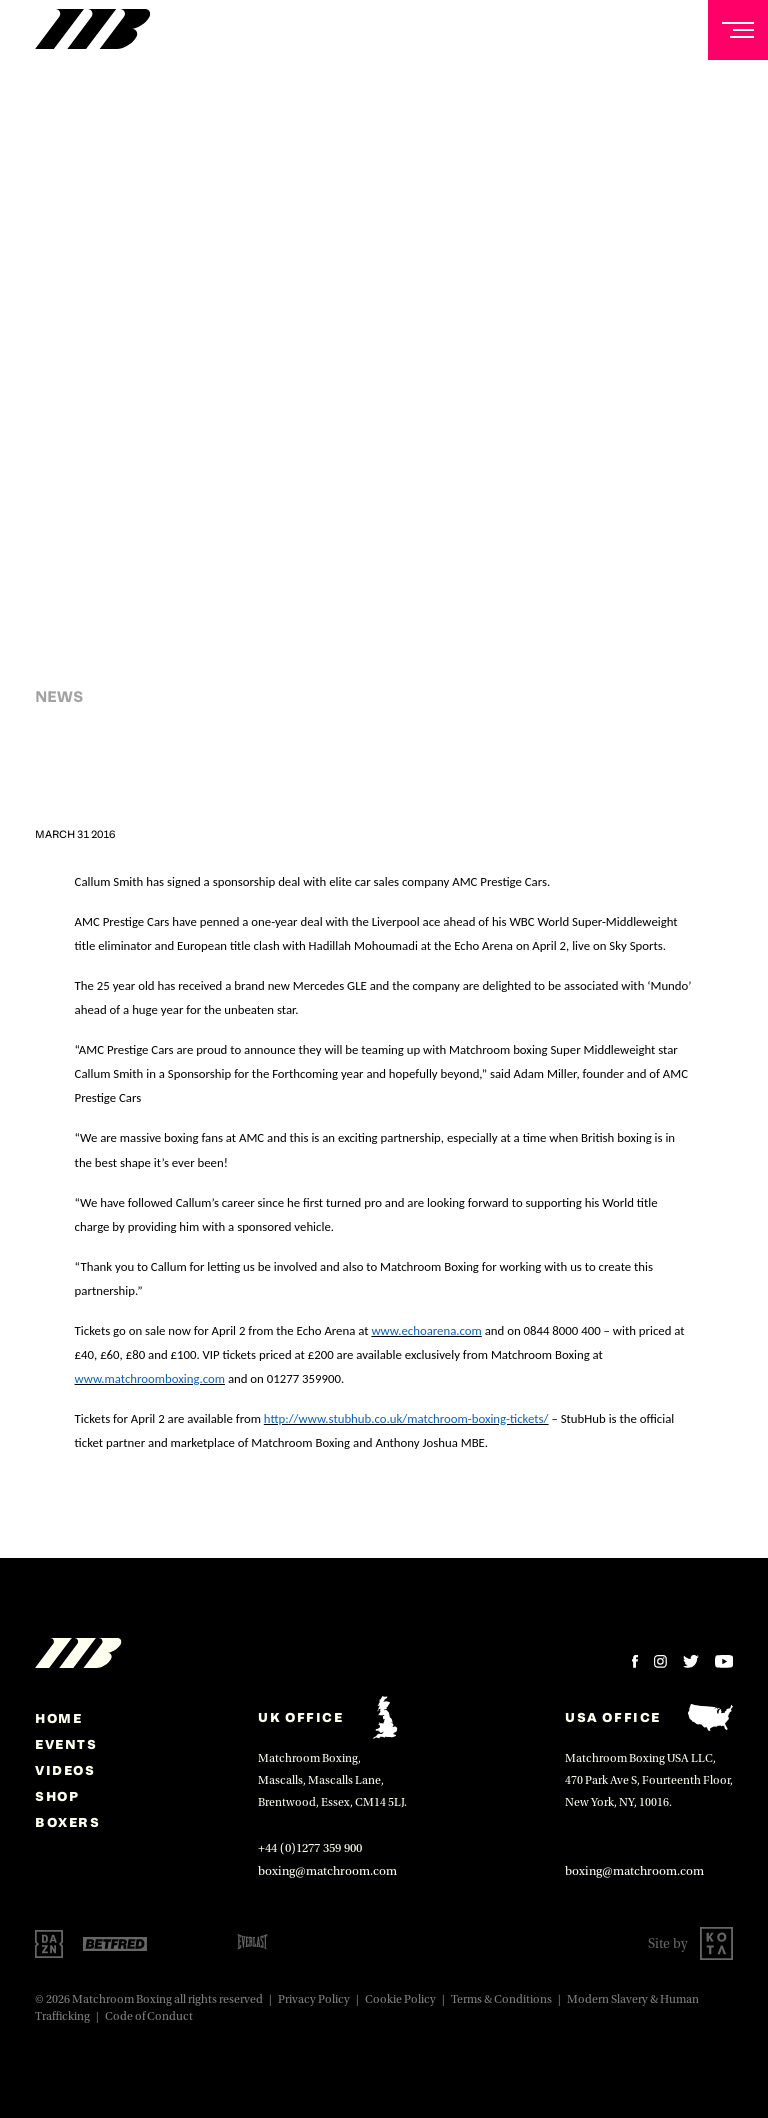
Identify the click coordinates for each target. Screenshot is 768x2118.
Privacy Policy (314, 1999)
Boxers (68, 1822)
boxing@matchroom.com (327, 1871)
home (58, 1718)
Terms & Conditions (501, 1999)
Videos (65, 1770)
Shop (57, 1796)
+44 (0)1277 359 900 (310, 1848)
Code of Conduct (149, 2016)
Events (66, 1744)
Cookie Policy (400, 1999)
